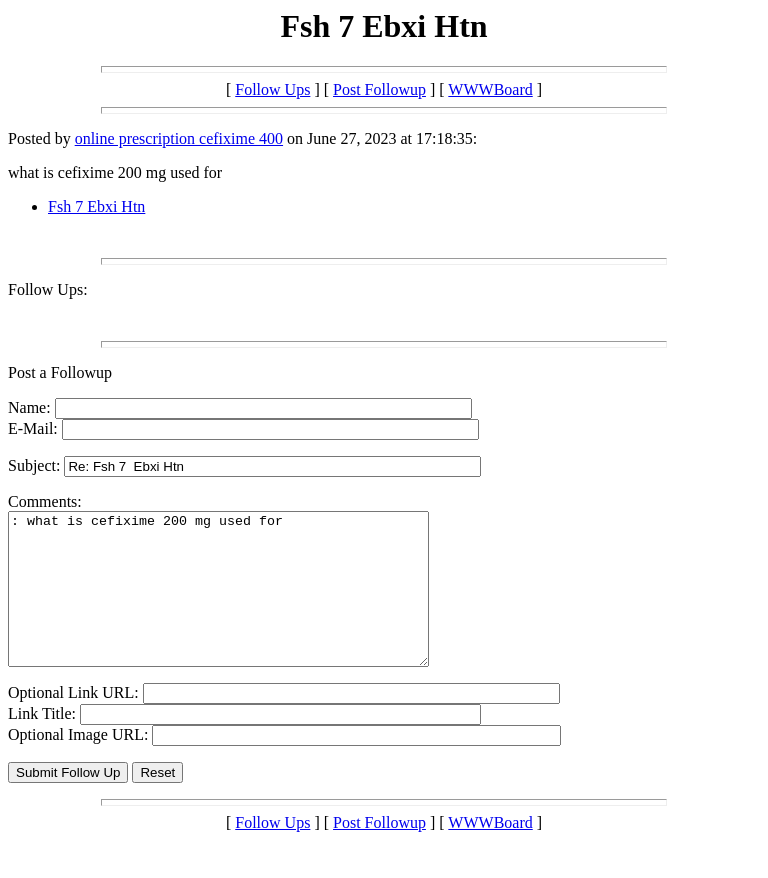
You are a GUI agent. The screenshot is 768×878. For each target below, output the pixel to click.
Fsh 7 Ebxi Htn (96, 206)
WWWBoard (490, 89)
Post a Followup (60, 372)
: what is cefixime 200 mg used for (243, 604)
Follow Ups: (48, 289)
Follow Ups (272, 89)
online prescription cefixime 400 (179, 138)
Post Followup (379, 89)
